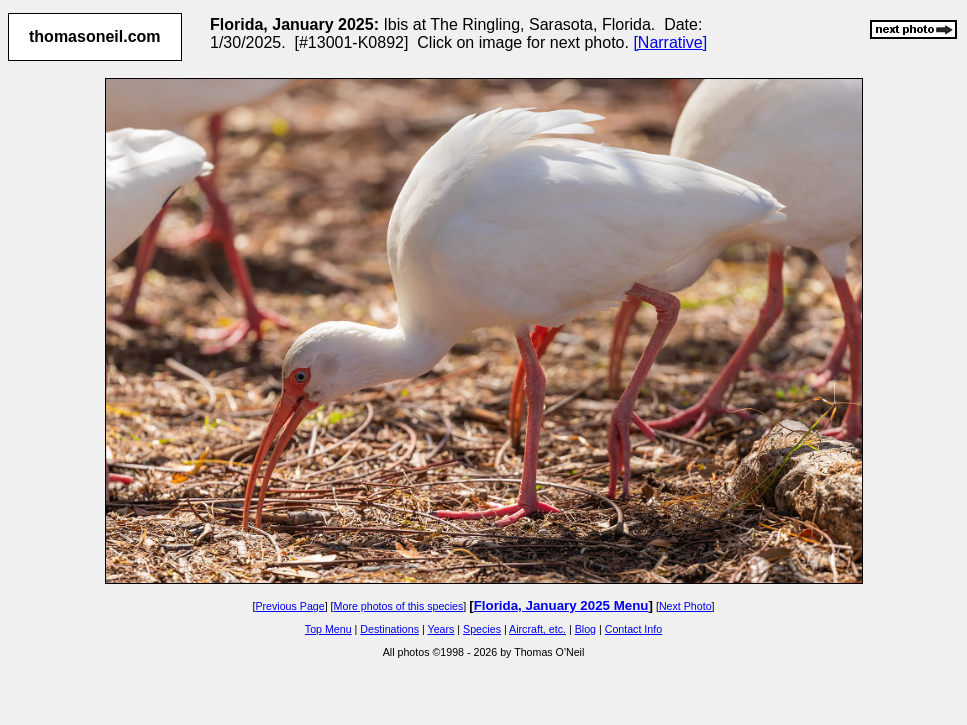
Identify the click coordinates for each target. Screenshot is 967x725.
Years (441, 629)
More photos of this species (399, 606)
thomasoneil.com (95, 36)
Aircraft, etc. (537, 629)
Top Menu (328, 629)
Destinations (389, 629)
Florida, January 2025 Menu (561, 605)
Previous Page (289, 606)
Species (482, 629)
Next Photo (685, 606)
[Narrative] (670, 42)
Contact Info (633, 629)
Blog (585, 629)
